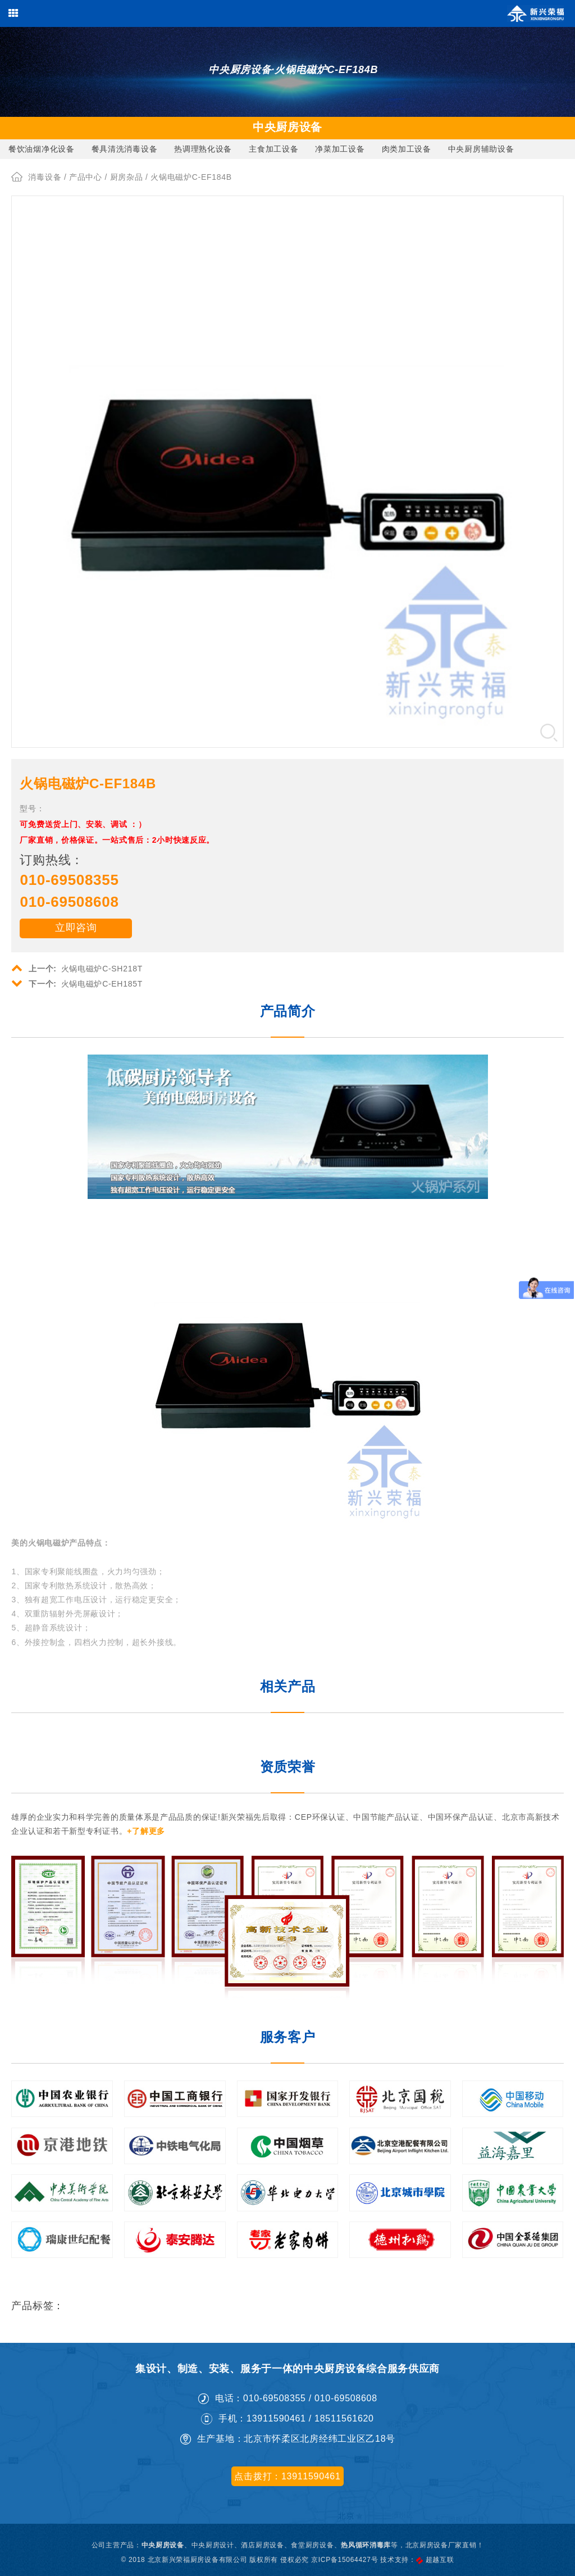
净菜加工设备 (339, 148)
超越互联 (440, 2560)
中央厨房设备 (163, 2545)
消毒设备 (44, 176)
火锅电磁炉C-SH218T (76, 967)
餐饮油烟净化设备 (41, 148)
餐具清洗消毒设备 (125, 148)
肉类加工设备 (406, 148)
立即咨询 (76, 927)
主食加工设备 (273, 148)
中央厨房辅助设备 (481, 148)
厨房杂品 (126, 176)
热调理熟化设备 (203, 148)
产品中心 (85, 176)
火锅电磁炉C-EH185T (76, 982)
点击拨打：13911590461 (287, 2476)
